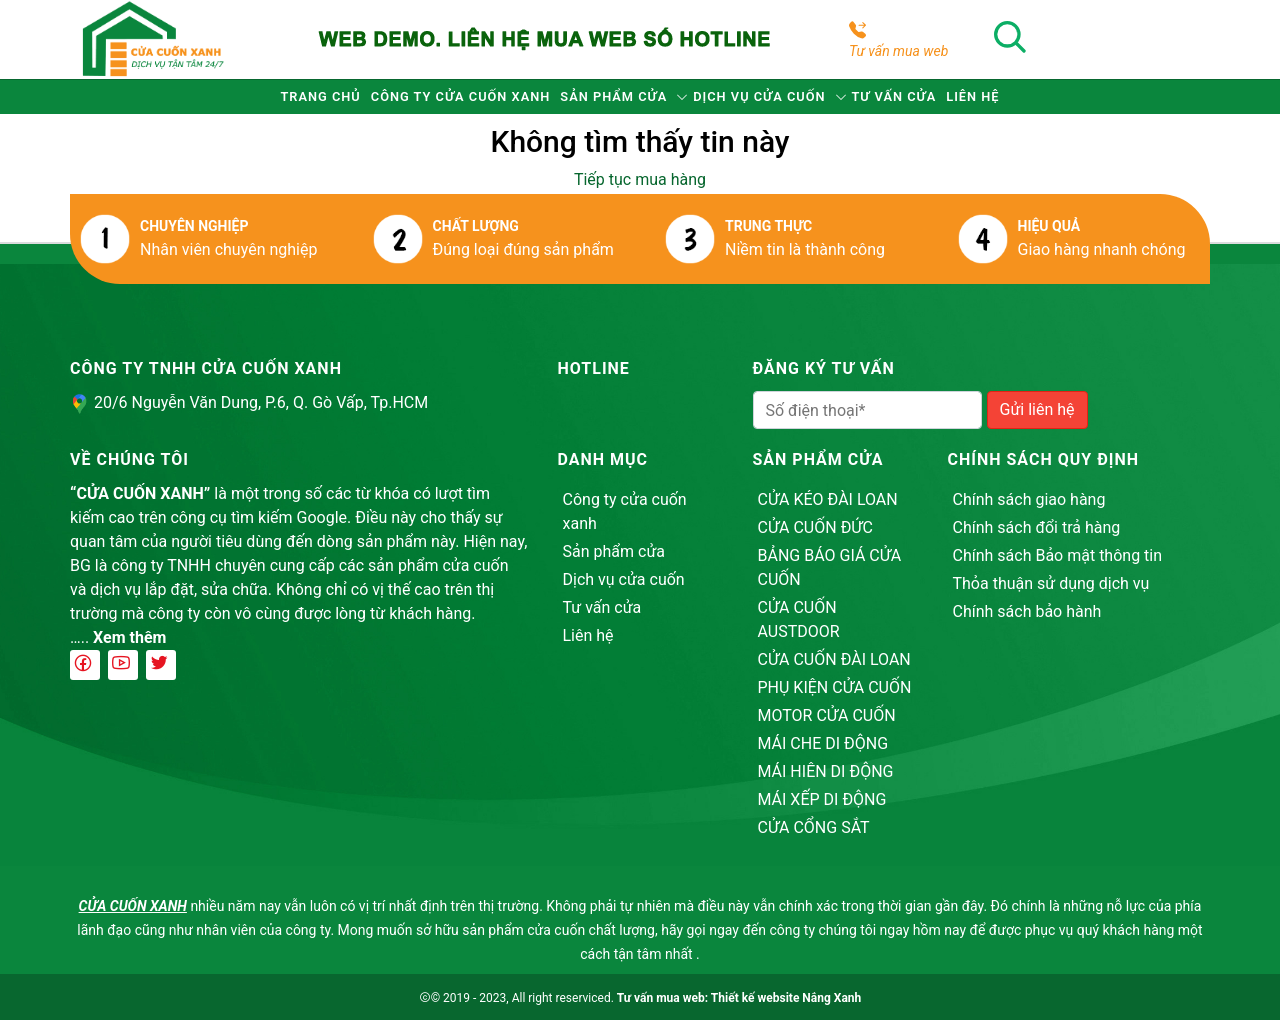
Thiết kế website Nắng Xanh (786, 1012)
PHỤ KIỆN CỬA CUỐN (835, 701)
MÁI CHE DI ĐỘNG (823, 757)
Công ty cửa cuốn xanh (404, 103)
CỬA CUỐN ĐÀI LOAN (834, 673)
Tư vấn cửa (958, 103)
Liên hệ (1071, 103)
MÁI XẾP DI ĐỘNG (822, 813)
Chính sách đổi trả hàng (1037, 541)
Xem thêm (129, 651)
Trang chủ (223, 103)
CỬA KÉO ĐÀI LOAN (828, 513)
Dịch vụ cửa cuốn (784, 103)
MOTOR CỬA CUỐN (827, 729)
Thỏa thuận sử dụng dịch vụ (1051, 597)
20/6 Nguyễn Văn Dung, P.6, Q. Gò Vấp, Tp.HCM (261, 416)
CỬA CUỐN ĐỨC (815, 541)
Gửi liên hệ (1037, 423)
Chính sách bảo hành (1027, 625)
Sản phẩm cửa (600, 103)
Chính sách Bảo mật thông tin (1058, 569)
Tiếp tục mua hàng (640, 193)
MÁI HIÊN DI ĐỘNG (826, 785)
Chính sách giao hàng (1029, 513)
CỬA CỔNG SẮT (814, 841)
